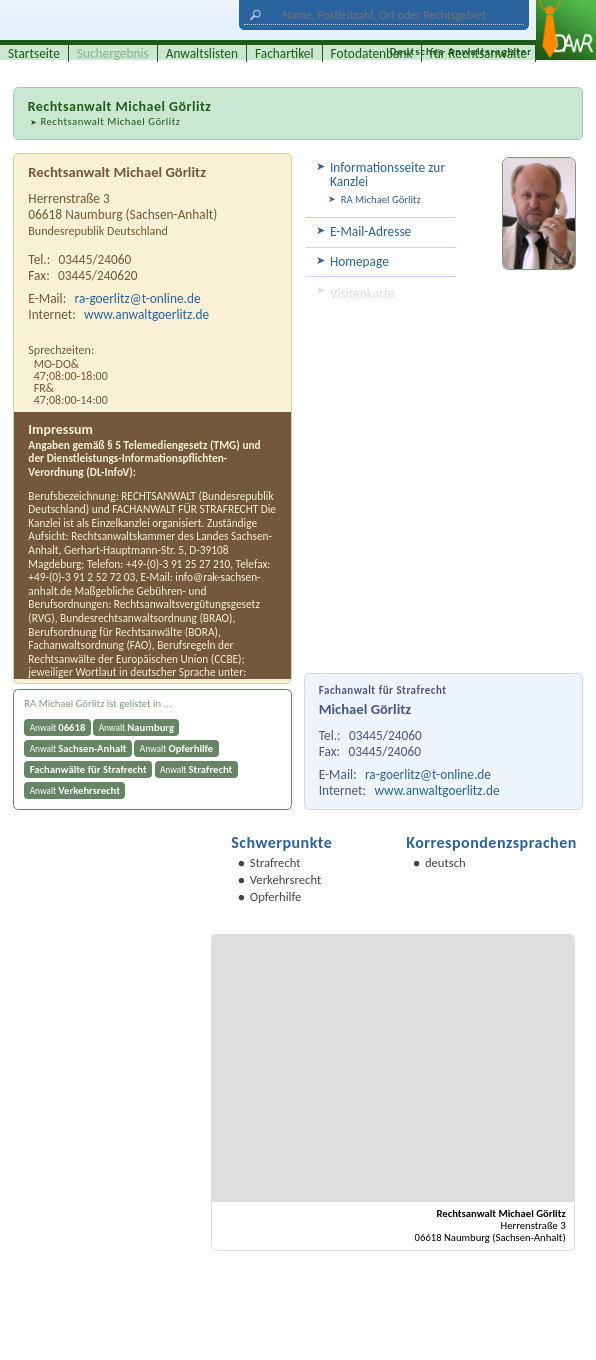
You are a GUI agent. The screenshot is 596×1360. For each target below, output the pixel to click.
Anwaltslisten (202, 53)
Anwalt (58, 727)
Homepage (359, 261)
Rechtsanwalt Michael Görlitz (110, 121)
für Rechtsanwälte (479, 53)
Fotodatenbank (372, 53)
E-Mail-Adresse (370, 231)
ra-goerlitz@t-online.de (428, 774)
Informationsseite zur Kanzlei (387, 174)
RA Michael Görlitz (381, 199)
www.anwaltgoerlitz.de (436, 790)
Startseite (34, 53)
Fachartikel (284, 53)
